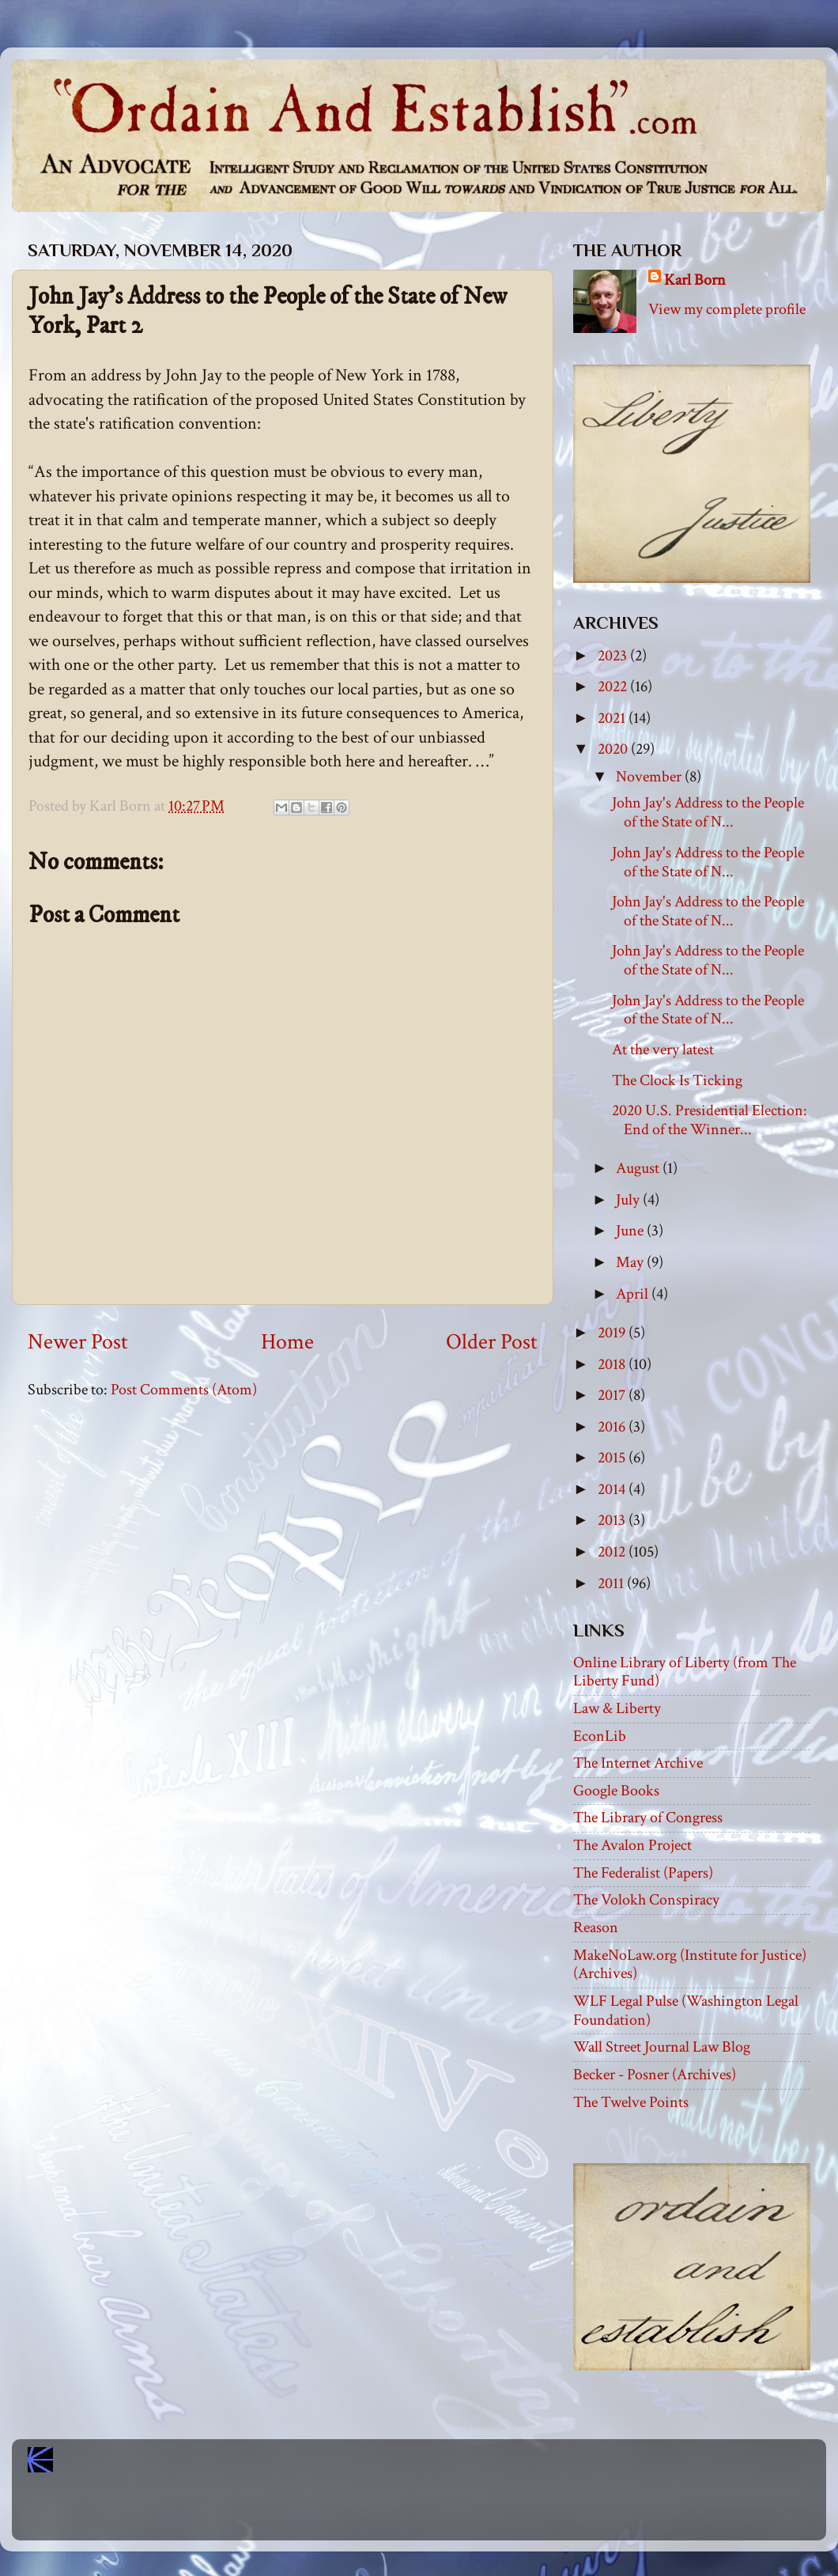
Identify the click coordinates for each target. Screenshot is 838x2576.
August (639, 1168)
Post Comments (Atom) (184, 1389)
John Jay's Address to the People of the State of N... (708, 812)
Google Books (616, 1790)
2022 (614, 686)
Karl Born (695, 280)
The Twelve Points (631, 2102)
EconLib (599, 1736)
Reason (595, 1927)
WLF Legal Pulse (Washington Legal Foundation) (685, 2010)
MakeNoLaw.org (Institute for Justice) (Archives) (689, 1964)
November (650, 776)
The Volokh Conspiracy (646, 1899)
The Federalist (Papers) (643, 1873)
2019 (613, 1332)
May (631, 1262)
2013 (613, 1520)
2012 (613, 1551)
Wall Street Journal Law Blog (661, 2047)
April (633, 1294)
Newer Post (78, 1342)
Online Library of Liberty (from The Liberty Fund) (684, 1672)
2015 (613, 1457)
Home (287, 1342)
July (629, 1200)
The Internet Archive (638, 1763)
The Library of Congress (648, 1817)
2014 (613, 1489)
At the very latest (663, 1049)
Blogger (454, 2512)
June (631, 1230)
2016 (613, 1427)
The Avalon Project (632, 1845)
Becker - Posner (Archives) (654, 2074)
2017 (613, 1395)
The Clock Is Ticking (677, 1080)
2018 (613, 1364)
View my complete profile (727, 309)
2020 (614, 749)
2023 (614, 655)
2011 (612, 1583)
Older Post (492, 1342)
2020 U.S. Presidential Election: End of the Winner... (709, 1120)
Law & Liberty (617, 1708)
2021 (613, 718)
